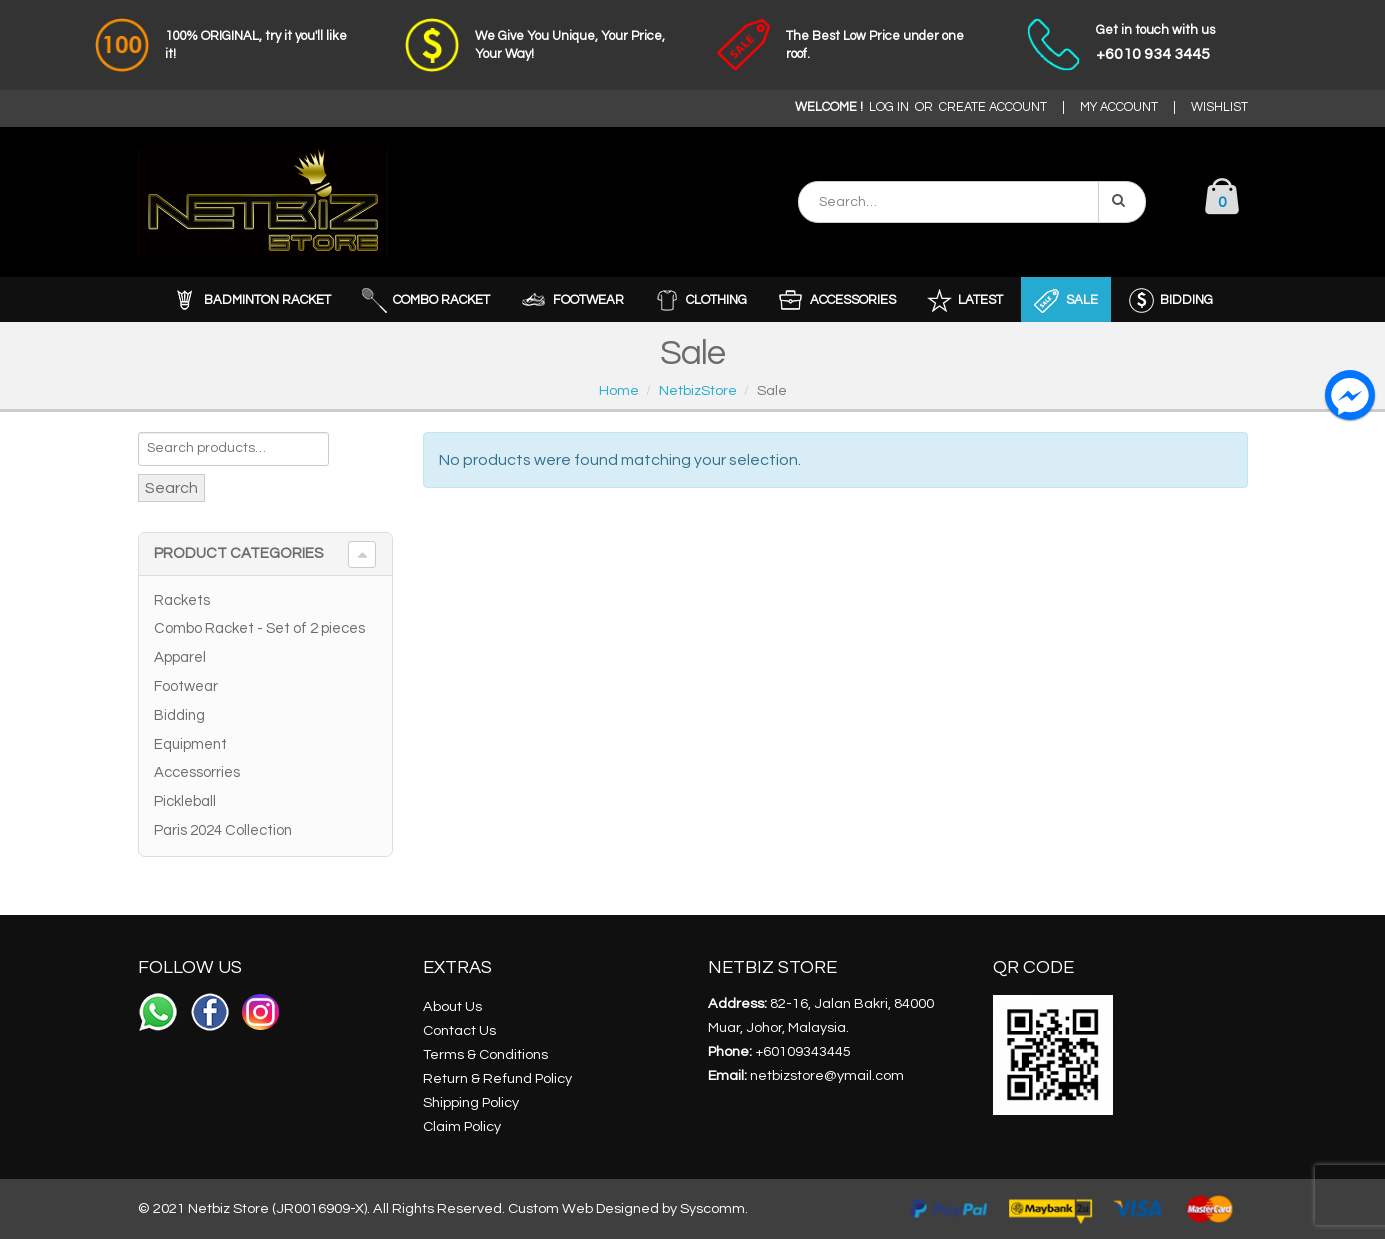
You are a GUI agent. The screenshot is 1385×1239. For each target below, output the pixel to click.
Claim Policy (462, 1126)
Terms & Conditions (485, 1054)
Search (171, 488)
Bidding (179, 715)
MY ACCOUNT (1119, 107)
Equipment (190, 744)
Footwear (186, 686)
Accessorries (197, 772)
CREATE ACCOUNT (993, 107)
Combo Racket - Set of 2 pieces (259, 628)
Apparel (180, 657)
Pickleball (185, 801)
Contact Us (459, 1030)
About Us (452, 1006)
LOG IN (889, 107)
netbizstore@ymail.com (827, 1075)
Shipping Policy (471, 1102)
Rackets (182, 600)
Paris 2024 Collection (223, 830)
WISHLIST (1219, 107)
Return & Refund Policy (497, 1078)
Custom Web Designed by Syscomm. (628, 1208)
